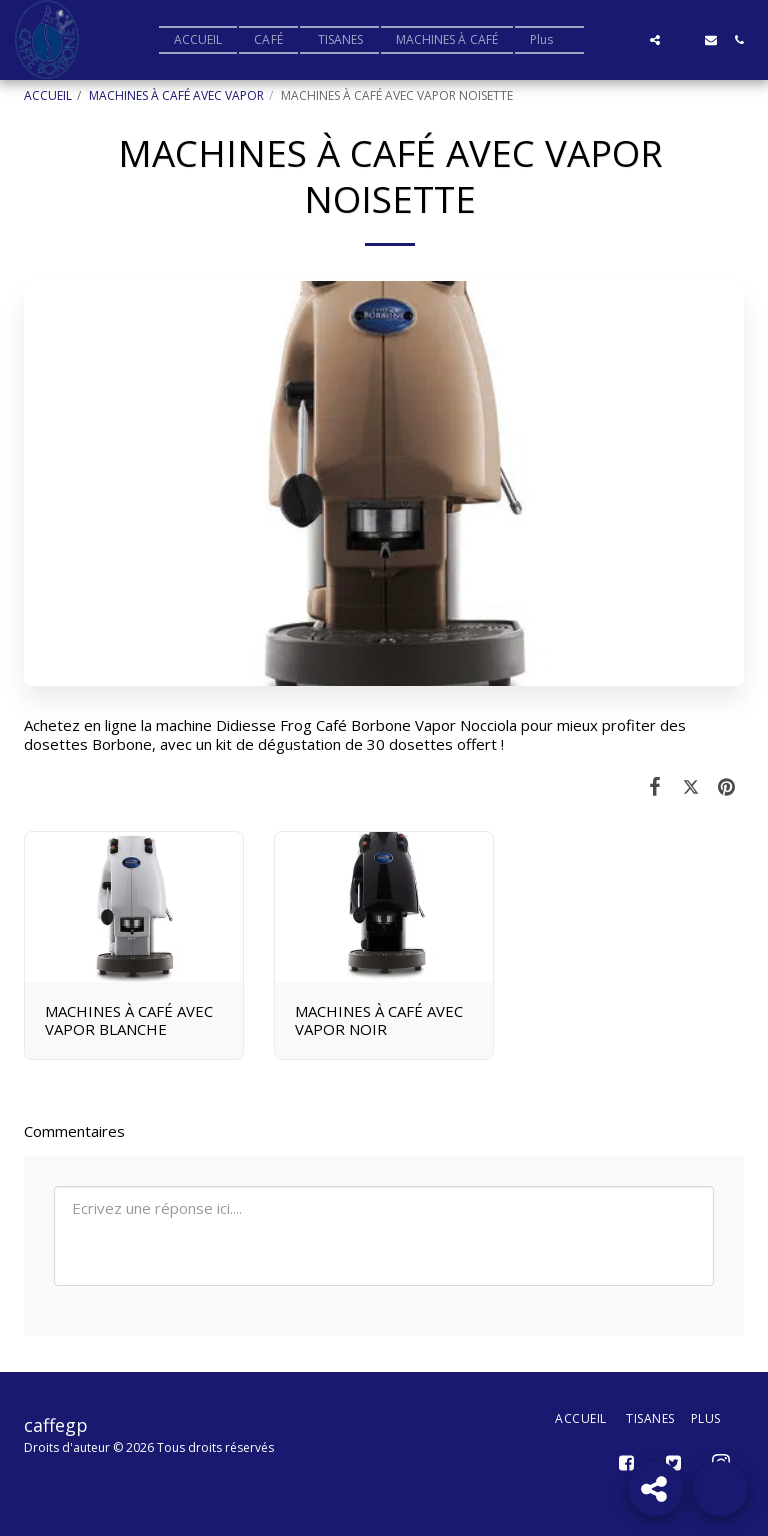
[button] (627, 40)
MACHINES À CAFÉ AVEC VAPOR (176, 95)
